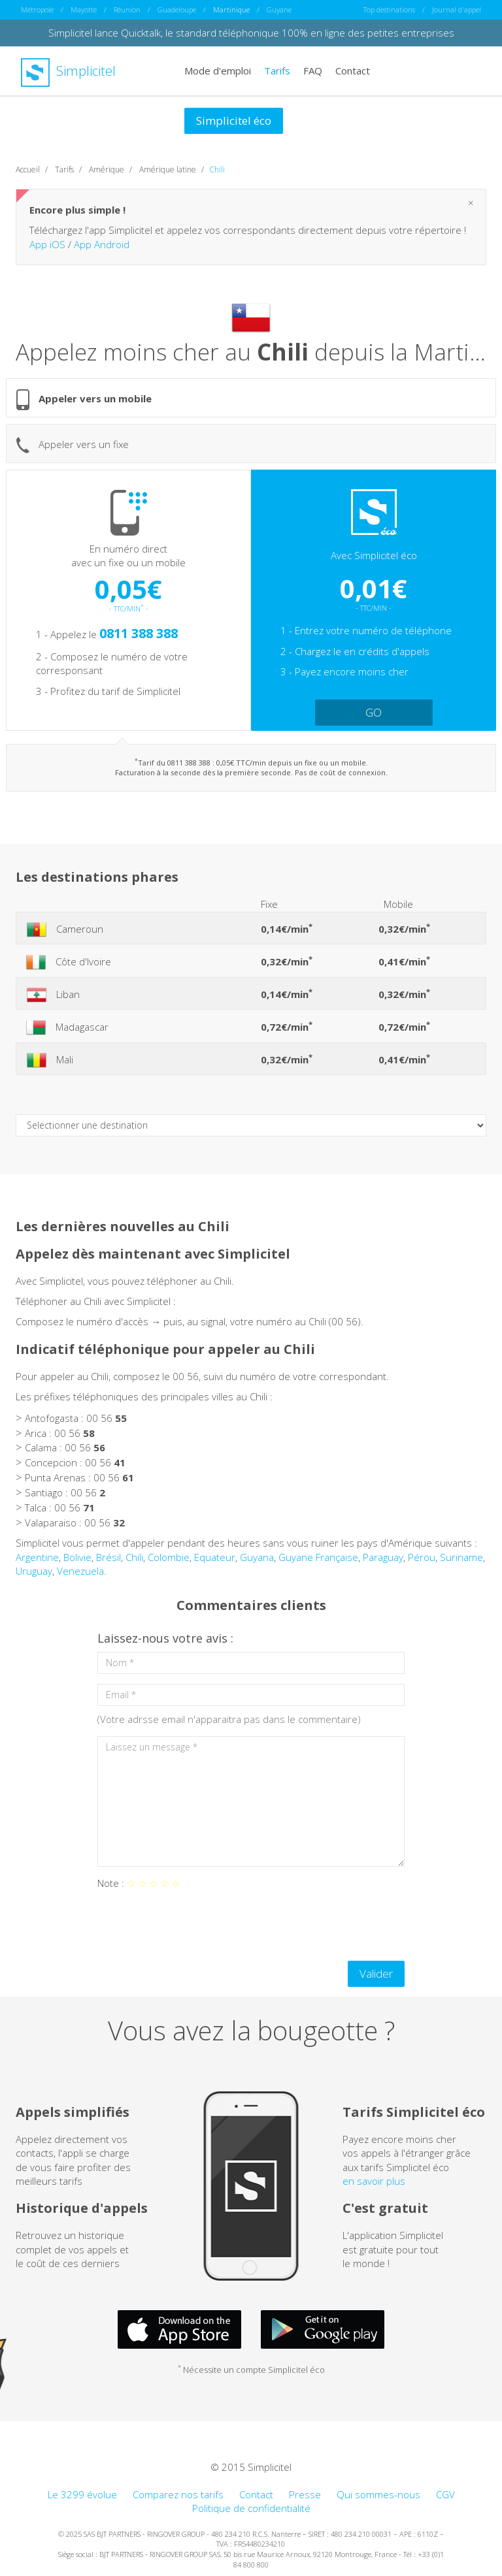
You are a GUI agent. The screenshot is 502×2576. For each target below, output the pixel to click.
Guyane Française (318, 1557)
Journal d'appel (456, 9)
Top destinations (389, 9)
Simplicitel (68, 71)
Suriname (461, 1557)
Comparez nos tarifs (178, 2494)
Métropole (37, 9)
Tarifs (277, 70)
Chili (134, 1557)
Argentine (37, 1557)
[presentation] (196, 1925)
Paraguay (383, 1557)
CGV (445, 2494)
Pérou (421, 1557)
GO (373, 712)
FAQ (312, 70)
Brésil (108, 1557)
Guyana (257, 1557)
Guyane (279, 9)
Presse (305, 2494)
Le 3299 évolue (82, 2494)
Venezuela (80, 1570)
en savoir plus (374, 2180)
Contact (352, 70)
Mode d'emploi (217, 70)
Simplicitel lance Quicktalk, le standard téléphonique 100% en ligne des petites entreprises (251, 32)
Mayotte (84, 9)
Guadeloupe (177, 9)
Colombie (169, 1557)
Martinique (231, 9)
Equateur (214, 1557)
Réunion (127, 9)
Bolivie (77, 1557)
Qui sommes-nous (378, 2494)
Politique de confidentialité (251, 2508)
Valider (376, 1973)
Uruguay (34, 1570)
